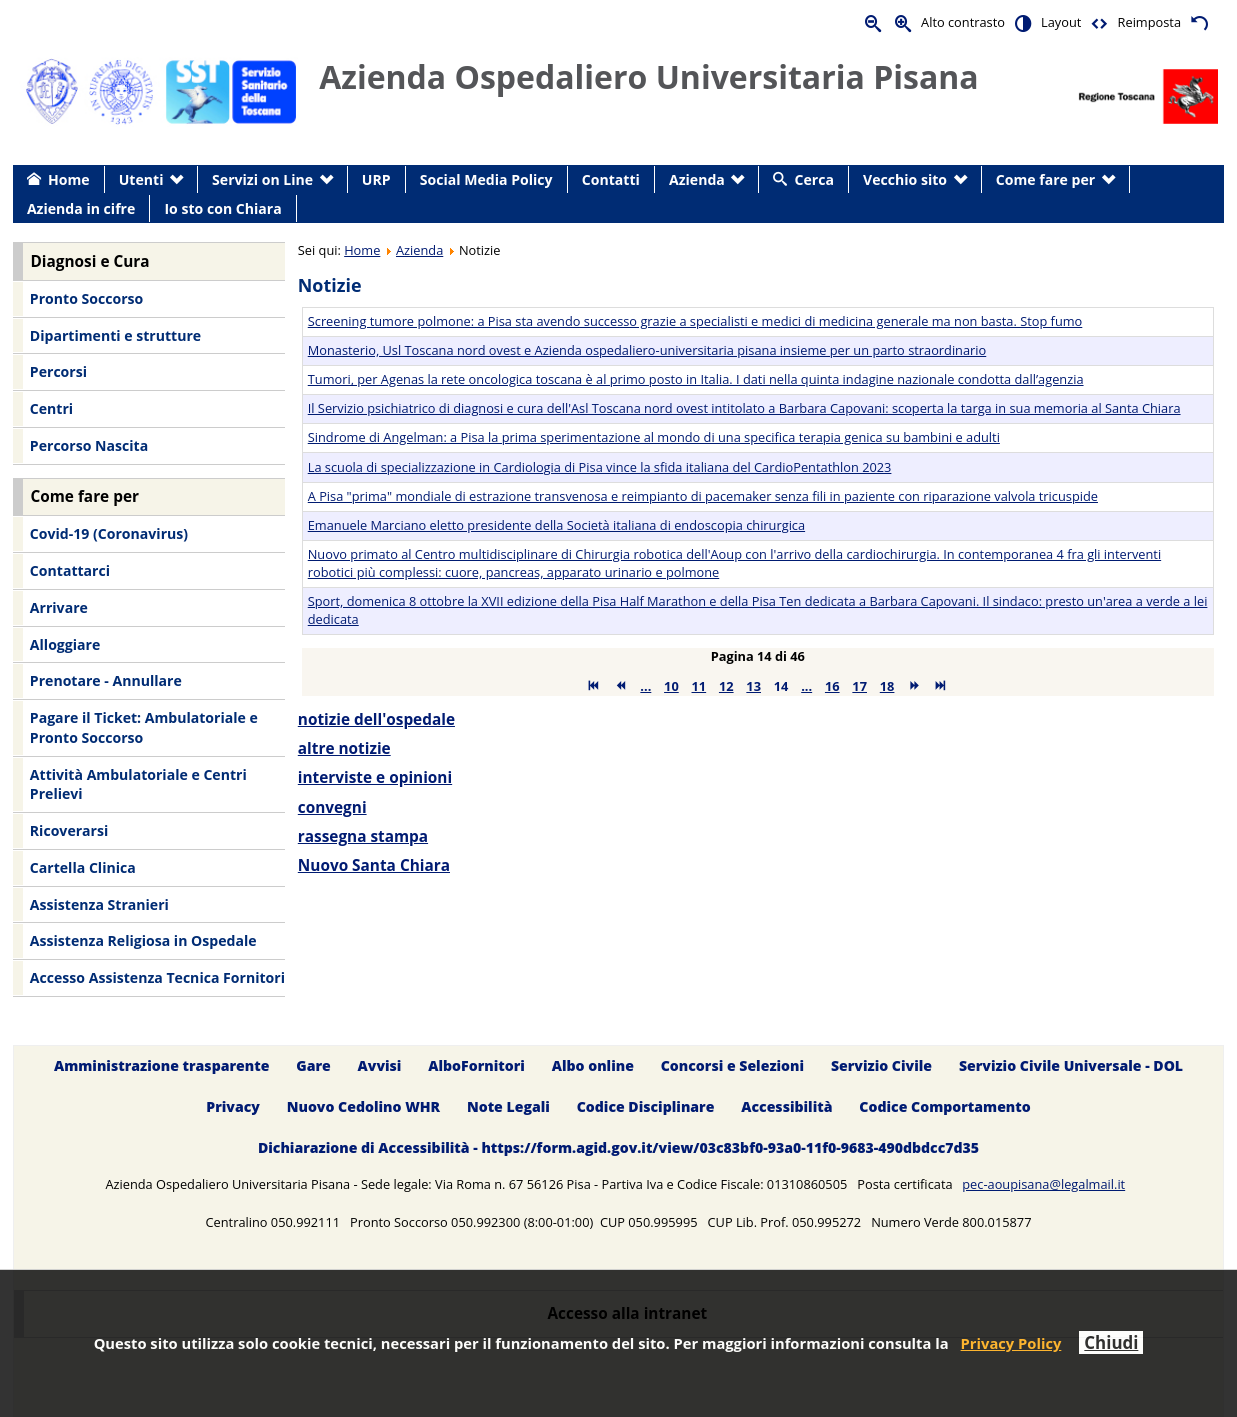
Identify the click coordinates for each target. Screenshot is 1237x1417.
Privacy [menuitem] (233, 1106)
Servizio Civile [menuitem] (881, 1065)
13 (753, 686)
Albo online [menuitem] (593, 1065)
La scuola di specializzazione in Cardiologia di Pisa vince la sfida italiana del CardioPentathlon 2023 (600, 467)
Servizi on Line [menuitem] (262, 179)
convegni (332, 807)
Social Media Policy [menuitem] (486, 179)
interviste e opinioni (375, 777)
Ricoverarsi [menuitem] (69, 830)
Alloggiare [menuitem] (65, 644)
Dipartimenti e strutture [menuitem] (115, 335)
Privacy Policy (1011, 1343)
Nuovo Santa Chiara (374, 865)
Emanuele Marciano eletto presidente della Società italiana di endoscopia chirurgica (556, 525)
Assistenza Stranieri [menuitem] (99, 904)
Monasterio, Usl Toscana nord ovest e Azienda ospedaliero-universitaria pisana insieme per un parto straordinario (647, 350)
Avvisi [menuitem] (380, 1065)
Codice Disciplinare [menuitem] (646, 1106)
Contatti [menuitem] (611, 179)
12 (726, 686)
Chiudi (1111, 1342)
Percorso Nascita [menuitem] (89, 445)
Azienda (419, 250)
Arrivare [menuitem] (59, 607)
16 (832, 686)
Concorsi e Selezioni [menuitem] (732, 1065)
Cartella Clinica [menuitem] (83, 867)
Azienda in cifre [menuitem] (81, 208)
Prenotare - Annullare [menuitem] (106, 680)
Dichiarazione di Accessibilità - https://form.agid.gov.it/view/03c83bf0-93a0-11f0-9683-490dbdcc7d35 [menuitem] (618, 1147)
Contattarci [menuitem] (70, 570)
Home (362, 250)
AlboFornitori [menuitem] (476, 1065)
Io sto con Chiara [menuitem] (222, 208)
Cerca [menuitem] (814, 179)
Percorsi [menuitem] (58, 371)
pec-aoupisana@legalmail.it (1043, 1184)
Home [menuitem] (69, 179)
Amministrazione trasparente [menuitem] (161, 1065)
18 (887, 686)
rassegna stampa (363, 836)
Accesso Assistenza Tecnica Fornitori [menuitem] (157, 977)
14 (781, 686)
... (645, 686)
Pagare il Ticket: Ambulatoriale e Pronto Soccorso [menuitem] (144, 727)
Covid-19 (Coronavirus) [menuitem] (109, 533)
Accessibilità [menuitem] (786, 1106)
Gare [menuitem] (313, 1065)
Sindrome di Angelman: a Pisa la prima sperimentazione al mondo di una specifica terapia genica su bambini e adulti (654, 437)
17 (859, 686)
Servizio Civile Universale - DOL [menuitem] (1071, 1065)
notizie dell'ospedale (376, 719)
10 (671, 686)
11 (699, 686)
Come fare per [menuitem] (1045, 179)
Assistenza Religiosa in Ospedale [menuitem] (143, 940)
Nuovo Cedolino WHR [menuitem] (363, 1106)
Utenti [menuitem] (141, 179)
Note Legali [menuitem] (508, 1106)
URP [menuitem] (376, 179)
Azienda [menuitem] (697, 179)
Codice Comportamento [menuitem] (944, 1106)
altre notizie (344, 748)
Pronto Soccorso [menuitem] (86, 298)
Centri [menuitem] (51, 408)
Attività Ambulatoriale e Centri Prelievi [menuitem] (138, 784)
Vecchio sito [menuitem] (905, 179)
